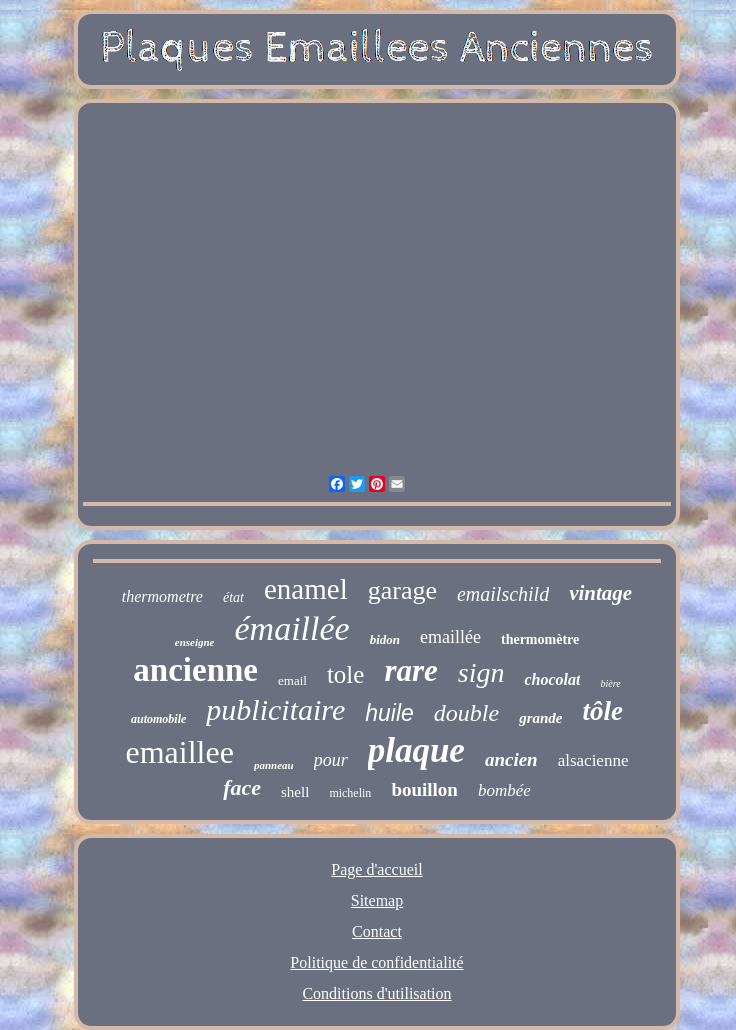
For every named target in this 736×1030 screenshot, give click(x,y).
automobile (158, 719)
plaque (416, 750)
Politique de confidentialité (376, 962)
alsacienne (593, 760)
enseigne (195, 642)
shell (295, 792)
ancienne (195, 670)
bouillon (424, 789)
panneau (274, 765)
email (292, 680)
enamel (306, 589)
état (233, 597)
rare (410, 670)
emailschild (503, 594)
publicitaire (275, 709)
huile (389, 713)
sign (481, 672)
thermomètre (540, 639)
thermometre (162, 596)
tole (346, 674)
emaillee (180, 752)
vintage (600, 593)
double (466, 713)
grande (540, 718)
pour (331, 760)
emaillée (450, 637)
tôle (602, 711)
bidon (385, 639)
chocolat (552, 679)
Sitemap (377, 900)
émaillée (291, 628)
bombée (504, 790)
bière (610, 683)
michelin (350, 793)
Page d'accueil (376, 869)
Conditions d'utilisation (376, 993)
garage (402, 590)
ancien (511, 759)
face (242, 787)
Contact (377, 931)
